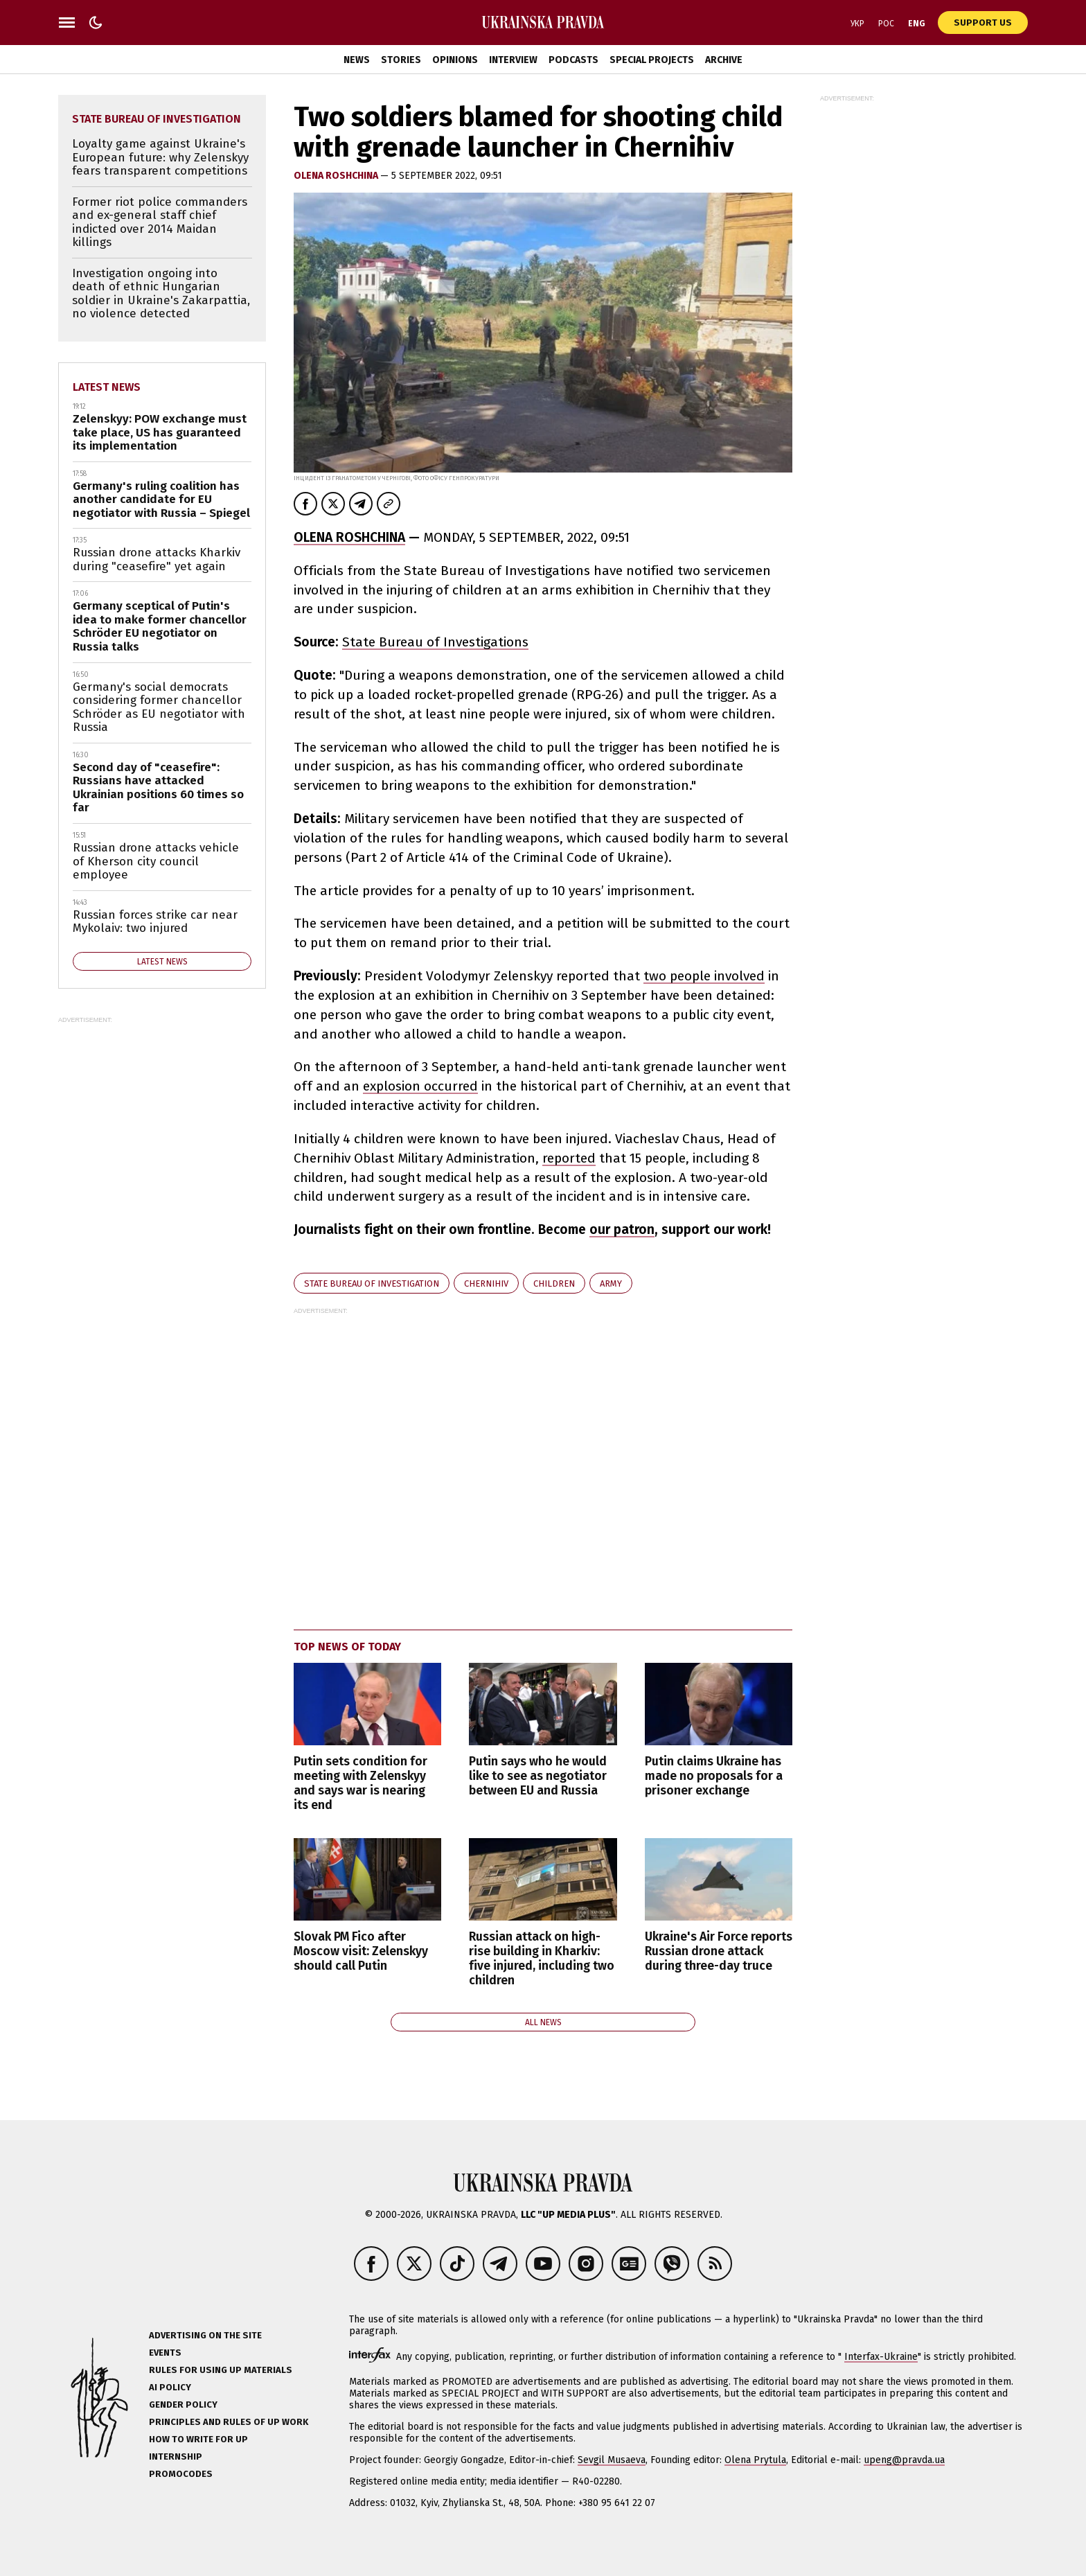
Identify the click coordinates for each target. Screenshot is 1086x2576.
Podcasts (573, 60)
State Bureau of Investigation (371, 1283)
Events (165, 2352)
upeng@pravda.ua (904, 2460)
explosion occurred (420, 1086)
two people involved (704, 976)
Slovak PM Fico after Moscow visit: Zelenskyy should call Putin (361, 1951)
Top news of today (347, 1646)
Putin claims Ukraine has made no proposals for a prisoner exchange (714, 1776)
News (357, 60)
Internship (175, 2456)
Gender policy (183, 2404)
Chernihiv (486, 1283)
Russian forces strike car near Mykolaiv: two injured (155, 922)
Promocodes (181, 2474)
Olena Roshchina (337, 176)
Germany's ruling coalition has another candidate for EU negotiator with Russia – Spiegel (161, 499)
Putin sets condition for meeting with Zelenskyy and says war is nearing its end (360, 1783)
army (611, 1283)
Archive (723, 60)
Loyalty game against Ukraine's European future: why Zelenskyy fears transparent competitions (160, 157)
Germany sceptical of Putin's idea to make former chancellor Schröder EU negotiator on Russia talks (160, 626)
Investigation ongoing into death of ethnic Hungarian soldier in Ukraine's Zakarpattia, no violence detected (161, 293)
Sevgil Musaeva (612, 2460)
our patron (622, 1229)
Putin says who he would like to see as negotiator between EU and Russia (538, 1776)
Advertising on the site (205, 2335)
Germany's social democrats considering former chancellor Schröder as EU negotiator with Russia (159, 707)
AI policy (170, 2387)
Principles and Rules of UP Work (228, 2422)
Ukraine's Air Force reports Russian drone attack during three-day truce (718, 1951)
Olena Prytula (755, 2460)
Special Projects (651, 60)
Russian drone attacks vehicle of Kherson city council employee (156, 861)
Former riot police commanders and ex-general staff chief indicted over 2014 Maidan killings (159, 222)
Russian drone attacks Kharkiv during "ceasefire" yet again (156, 559)
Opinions (455, 60)
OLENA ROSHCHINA (349, 537)
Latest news (107, 387)
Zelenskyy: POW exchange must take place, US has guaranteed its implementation (160, 432)
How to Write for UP (198, 2439)
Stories (401, 60)
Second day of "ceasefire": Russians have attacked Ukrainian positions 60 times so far (158, 787)
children (554, 1283)
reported (569, 1158)
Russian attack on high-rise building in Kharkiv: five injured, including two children (541, 1959)
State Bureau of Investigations (435, 642)
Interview (513, 60)
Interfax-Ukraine (881, 2357)
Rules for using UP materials (220, 2370)
